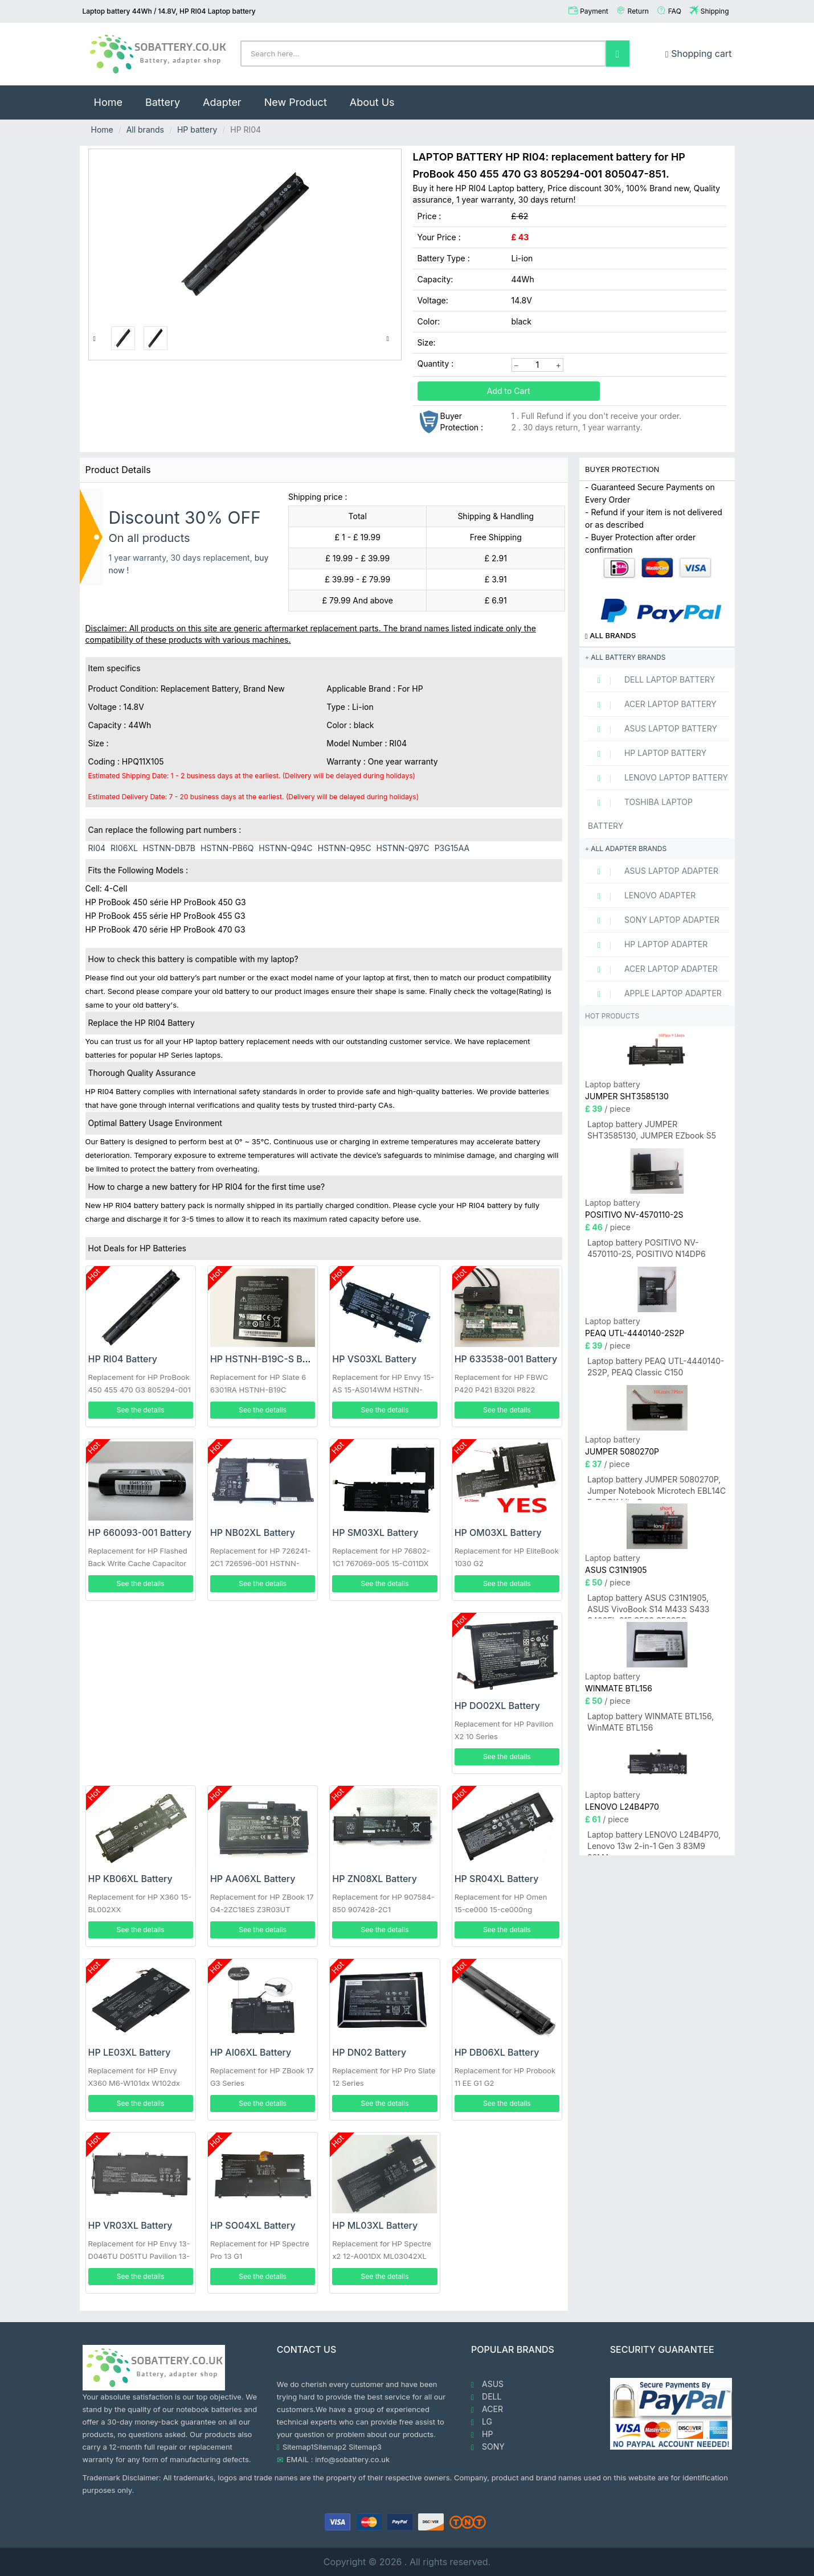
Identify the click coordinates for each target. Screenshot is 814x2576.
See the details (141, 1410)
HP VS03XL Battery (374, 1359)
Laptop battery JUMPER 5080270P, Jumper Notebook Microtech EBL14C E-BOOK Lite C (656, 1487)
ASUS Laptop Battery (652, 729)
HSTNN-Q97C (403, 848)
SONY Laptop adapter (653, 920)
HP (482, 2434)
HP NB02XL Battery (252, 1532)
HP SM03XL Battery (375, 1532)
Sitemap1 (298, 2446)
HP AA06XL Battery (253, 1878)
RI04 (97, 848)
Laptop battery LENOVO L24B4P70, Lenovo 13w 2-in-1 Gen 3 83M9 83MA (654, 1842)
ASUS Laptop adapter (653, 871)
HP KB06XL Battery (130, 1878)
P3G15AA (452, 848)
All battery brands (625, 657)
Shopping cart (698, 53)
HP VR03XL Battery (130, 2225)
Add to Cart (508, 391)
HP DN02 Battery (369, 2052)
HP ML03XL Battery (375, 2225)
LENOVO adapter (642, 895)
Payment (594, 11)
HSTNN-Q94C (286, 848)
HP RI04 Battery (123, 1359)
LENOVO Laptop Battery (658, 778)
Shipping (715, 11)
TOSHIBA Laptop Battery (640, 814)
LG (481, 2422)
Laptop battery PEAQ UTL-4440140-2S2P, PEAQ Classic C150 (656, 1366)
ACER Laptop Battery (652, 704)
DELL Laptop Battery (651, 680)
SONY (488, 2447)
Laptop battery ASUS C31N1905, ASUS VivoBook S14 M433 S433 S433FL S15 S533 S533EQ (648, 1605)
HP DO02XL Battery (497, 1705)
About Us (372, 102)
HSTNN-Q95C (344, 848)
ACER (487, 2409)
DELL (486, 2397)
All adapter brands (625, 848)
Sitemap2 (330, 2446)
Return (638, 11)
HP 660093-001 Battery (140, 1532)
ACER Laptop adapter (653, 969)
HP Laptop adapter (647, 944)
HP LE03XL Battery (129, 2052)
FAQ (674, 11)
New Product (295, 102)
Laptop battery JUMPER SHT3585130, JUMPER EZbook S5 (651, 1129)
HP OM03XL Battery (498, 1532)
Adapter (222, 102)
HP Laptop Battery (647, 753)
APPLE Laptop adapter (655, 993)
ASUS (487, 2384)
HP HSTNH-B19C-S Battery (269, 1359)
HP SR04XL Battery (497, 1878)
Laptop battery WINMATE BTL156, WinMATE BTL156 (650, 1721)
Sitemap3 (365, 2446)
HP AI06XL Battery (250, 2052)
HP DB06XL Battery (497, 2052)
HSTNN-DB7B (169, 848)
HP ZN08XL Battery (374, 1878)
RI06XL (124, 848)
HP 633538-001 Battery (506, 1359)
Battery (162, 102)
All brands (145, 129)
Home (114, 96)
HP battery (197, 129)
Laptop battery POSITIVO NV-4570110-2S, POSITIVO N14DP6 (646, 1248)
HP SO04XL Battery (253, 2225)
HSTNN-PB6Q (227, 848)
